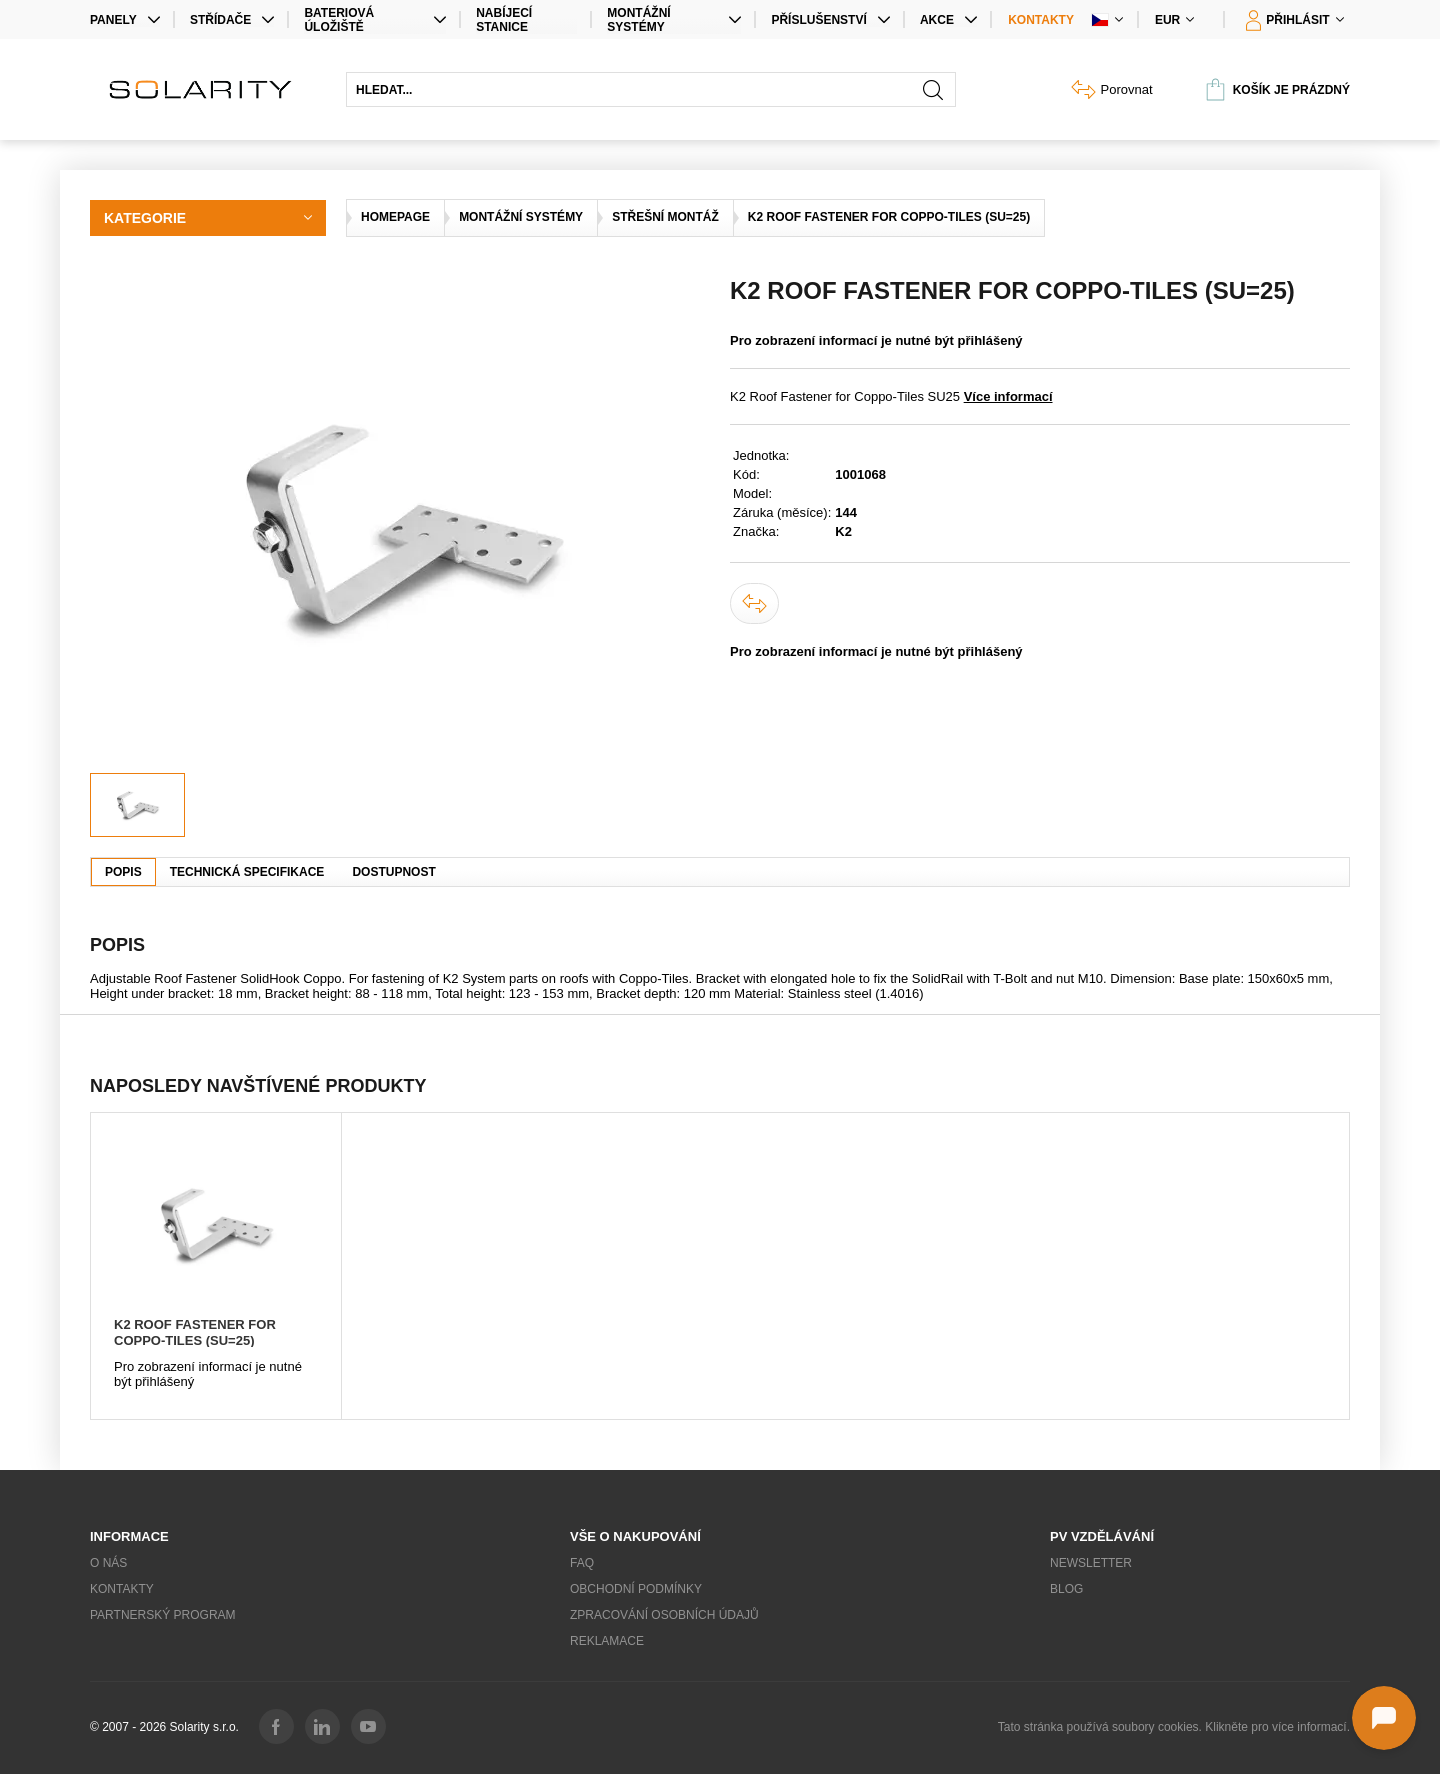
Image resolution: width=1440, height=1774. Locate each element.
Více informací (1008, 396)
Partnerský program (163, 1615)
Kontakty (1041, 20)
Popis (123, 872)
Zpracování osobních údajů (664, 1615)
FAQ (582, 1563)
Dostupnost (393, 872)
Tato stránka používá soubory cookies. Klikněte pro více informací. (1174, 1727)
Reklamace (607, 1641)
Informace (129, 1536)
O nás (108, 1563)
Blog (1066, 1589)
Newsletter (1091, 1563)
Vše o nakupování (635, 1536)
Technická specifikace (247, 872)
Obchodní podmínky (636, 1589)
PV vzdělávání (1102, 1536)
